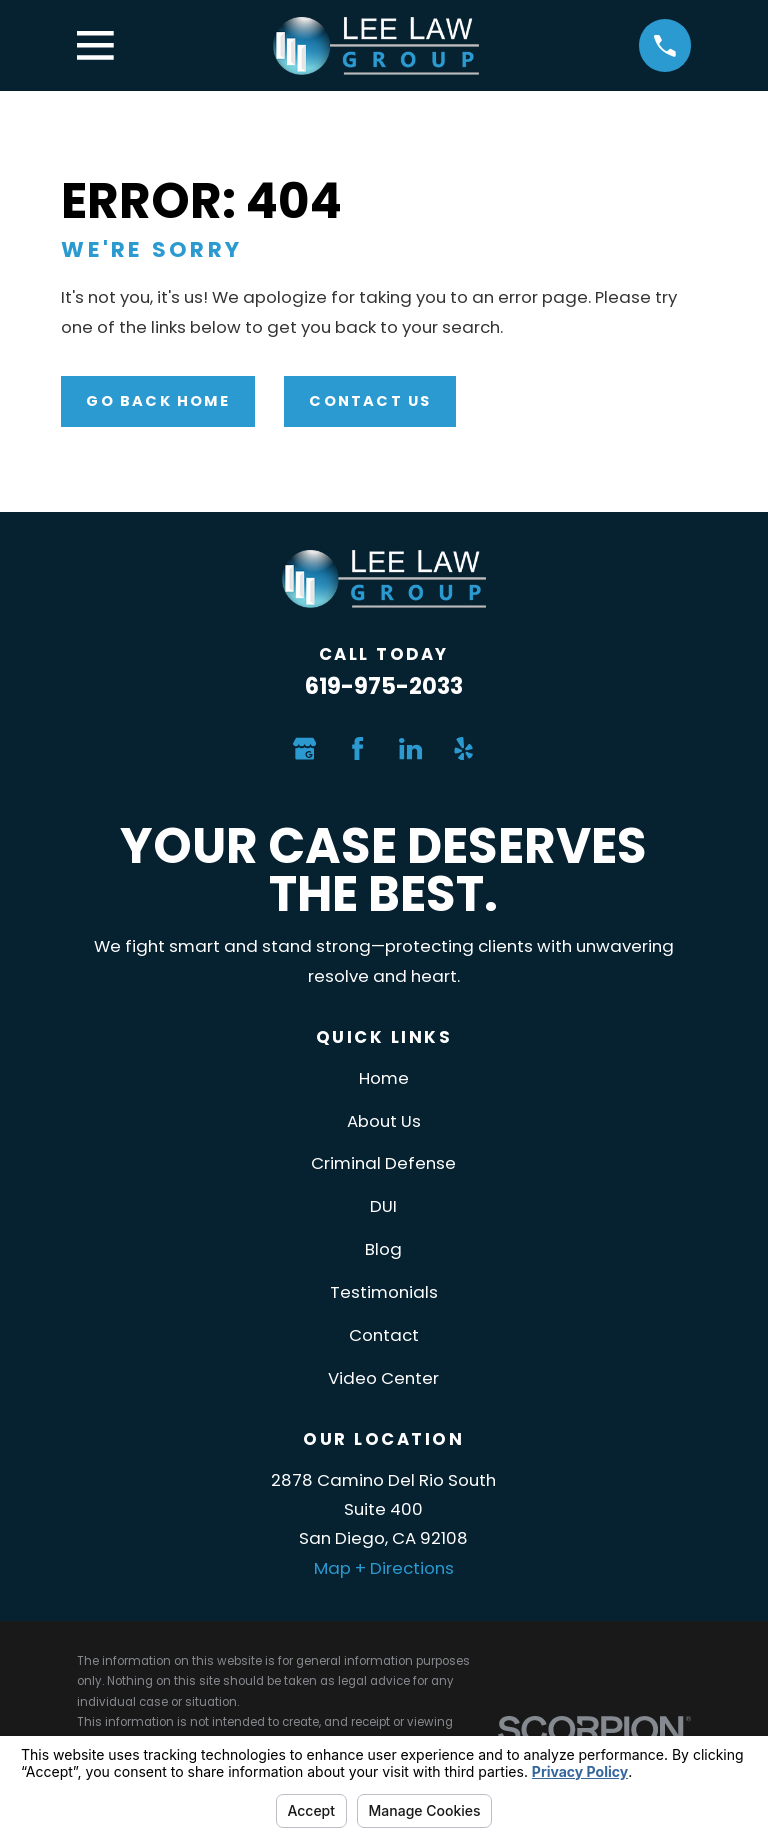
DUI (383, 1206)
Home (384, 1078)
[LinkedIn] (410, 748)
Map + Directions (384, 1568)
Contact (384, 1335)
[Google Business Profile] (304, 748)
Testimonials (384, 1292)
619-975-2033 (384, 686)
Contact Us (370, 401)
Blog (383, 1249)
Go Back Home (157, 401)
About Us (384, 1121)
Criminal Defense (383, 1163)
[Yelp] (463, 748)
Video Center (383, 1378)
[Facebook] (357, 748)
